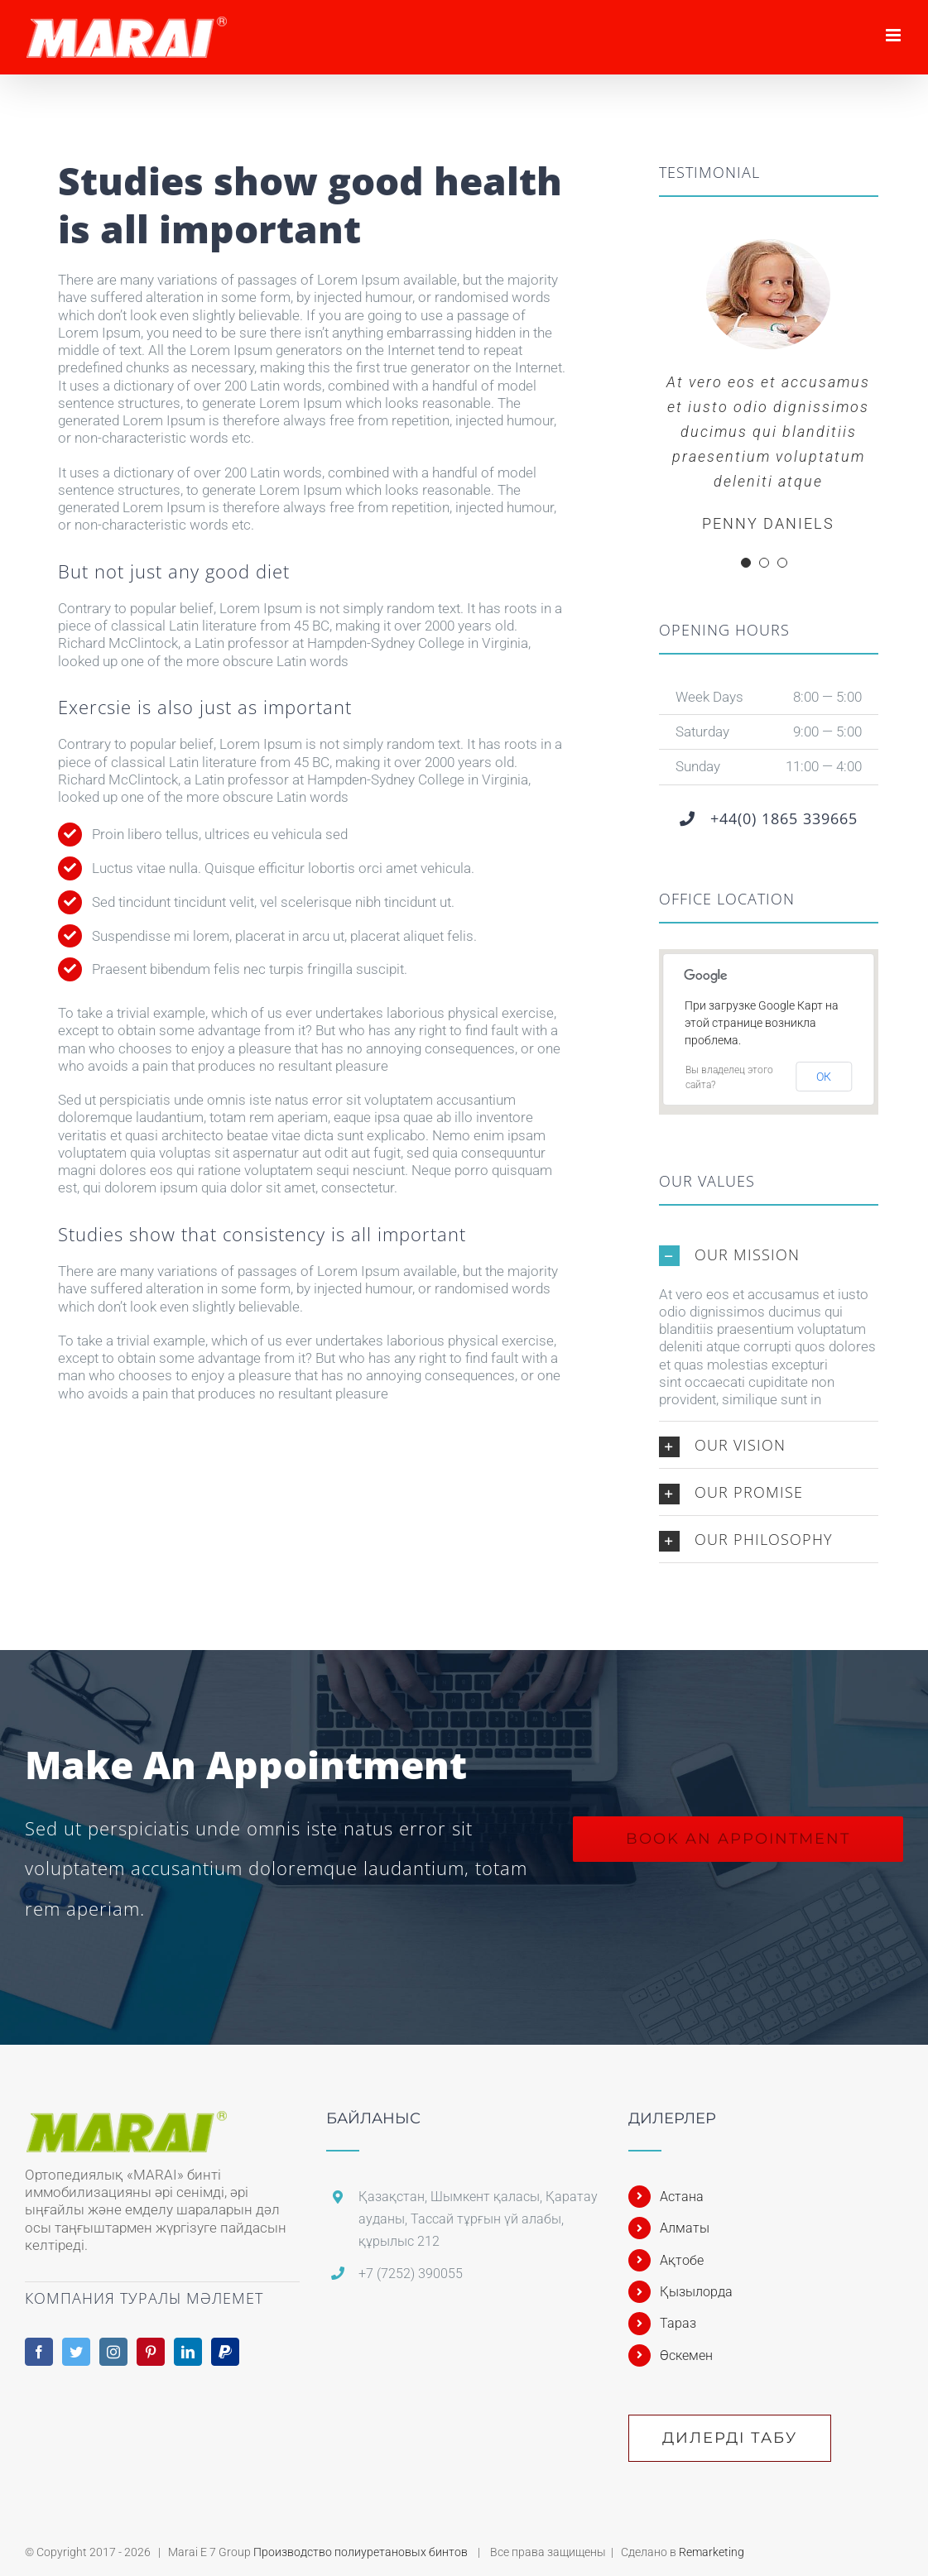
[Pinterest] (151, 2352)
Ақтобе (682, 2260)
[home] (129, 2119)
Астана (682, 2196)
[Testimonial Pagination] (746, 563)
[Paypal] (225, 2352)
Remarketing (711, 2552)
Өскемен (686, 2355)
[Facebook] (39, 2352)
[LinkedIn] (188, 2352)
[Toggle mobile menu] (894, 35)
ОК (823, 1076)
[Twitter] (76, 2352)
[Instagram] (113, 2352)
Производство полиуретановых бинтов (361, 2552)
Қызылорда (696, 2292)
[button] (768, 1254)
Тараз (678, 2323)
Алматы (684, 2228)
